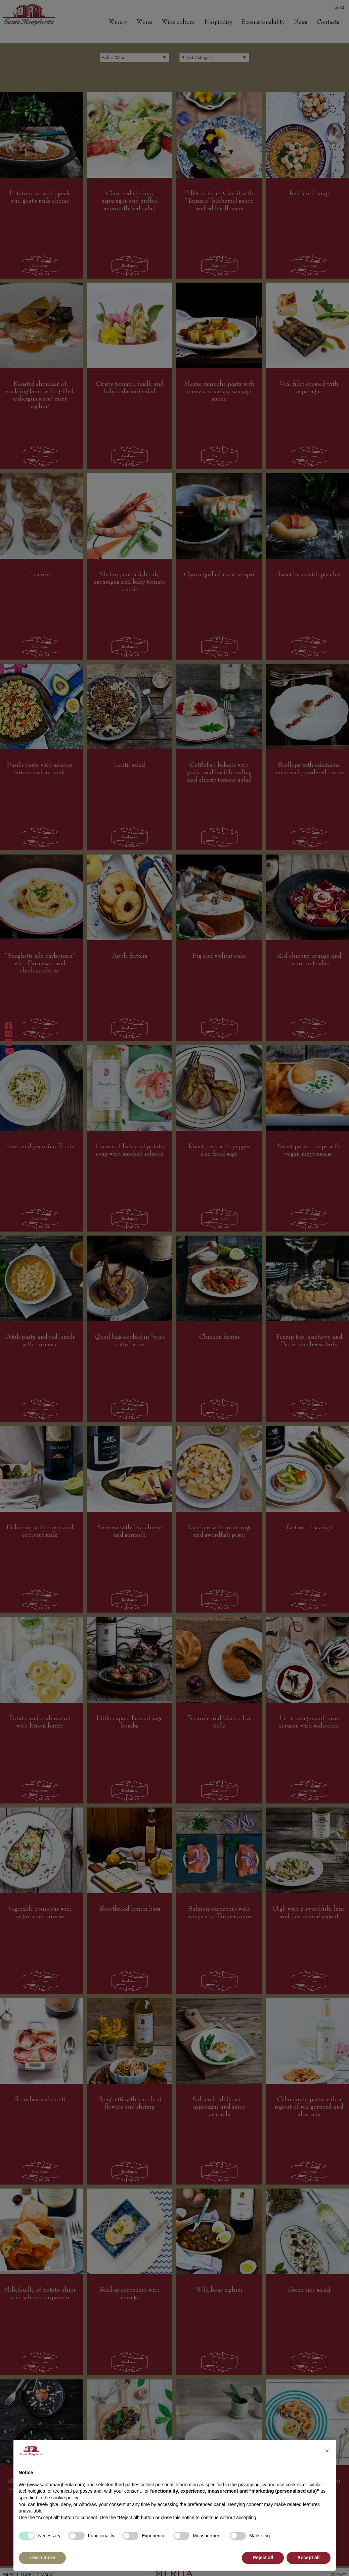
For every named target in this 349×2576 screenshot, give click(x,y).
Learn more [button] (42, 2557)
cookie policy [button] (64, 2497)
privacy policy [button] (252, 2484)
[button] (327, 2450)
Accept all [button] (308, 2557)
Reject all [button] (263, 2557)
